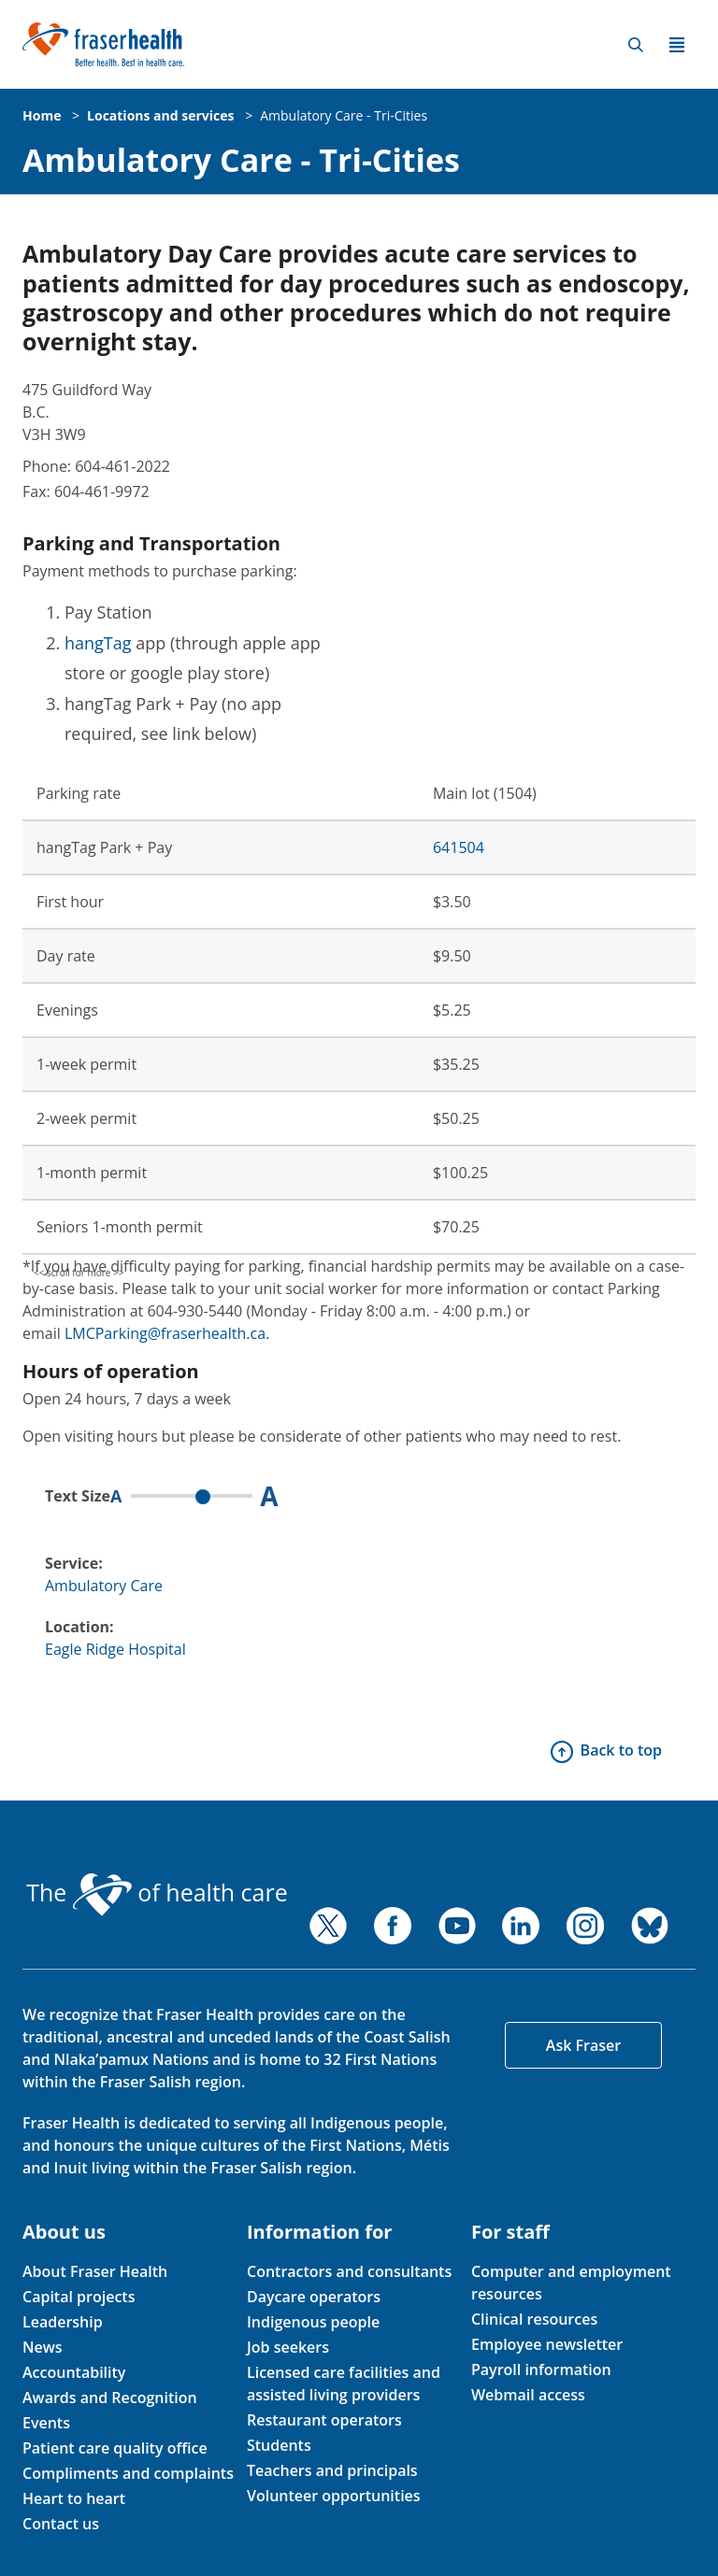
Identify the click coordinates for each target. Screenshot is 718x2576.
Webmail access (528, 2394)
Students (279, 2445)
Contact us (60, 2523)
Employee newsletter (547, 2344)
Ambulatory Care (104, 1585)
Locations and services (160, 115)
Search (635, 44)
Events (46, 2422)
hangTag (98, 643)
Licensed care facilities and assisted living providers (343, 2383)
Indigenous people (313, 2322)
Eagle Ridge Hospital (115, 1649)
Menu (676, 44)
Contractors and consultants (349, 2271)
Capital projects (78, 2296)
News (42, 2347)
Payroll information (541, 2369)
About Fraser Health (94, 2271)
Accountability (73, 2372)
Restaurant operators (324, 2420)
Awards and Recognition (109, 2397)
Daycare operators (314, 2296)
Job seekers (288, 2347)
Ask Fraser (583, 2045)
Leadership (62, 2322)
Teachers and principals (332, 2470)
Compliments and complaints (128, 2473)
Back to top (621, 1750)
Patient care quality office (115, 2448)
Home (41, 115)
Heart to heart (73, 2498)
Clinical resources (534, 2319)
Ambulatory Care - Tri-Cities (343, 115)
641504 (458, 847)
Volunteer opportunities (334, 2495)
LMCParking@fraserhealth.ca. (167, 1333)
